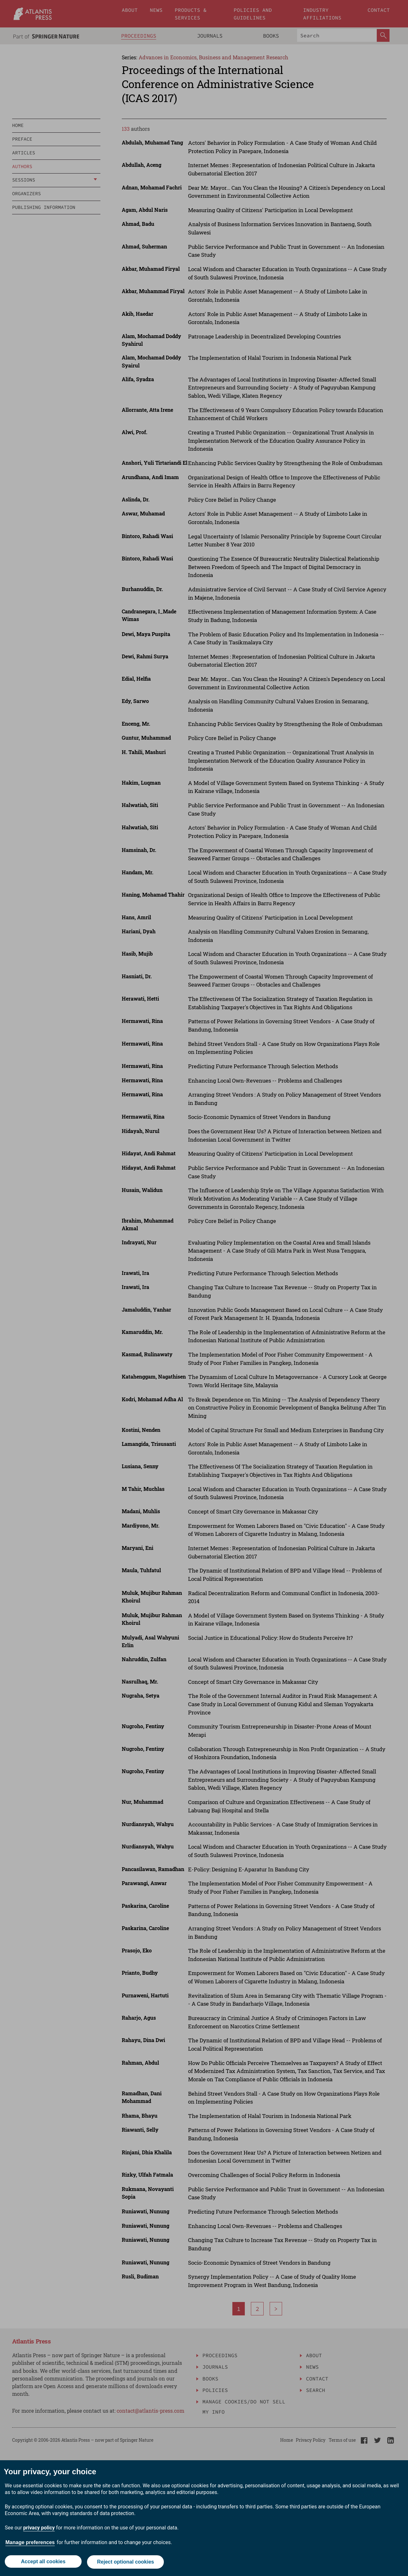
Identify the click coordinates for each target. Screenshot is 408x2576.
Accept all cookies (42, 2562)
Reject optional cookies (126, 2562)
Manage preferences (30, 2543)
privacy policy (39, 2529)
